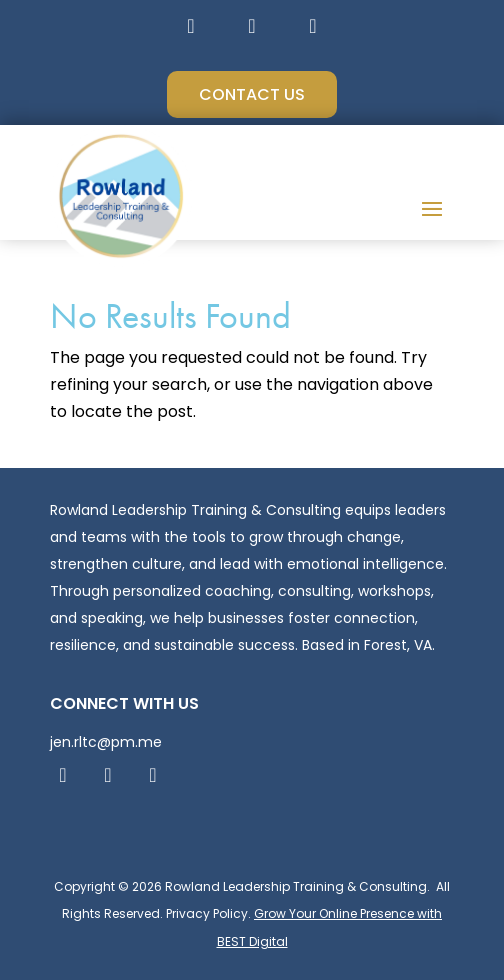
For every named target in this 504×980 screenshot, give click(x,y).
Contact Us (252, 94)
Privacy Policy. (208, 913)
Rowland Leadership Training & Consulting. (296, 886)
